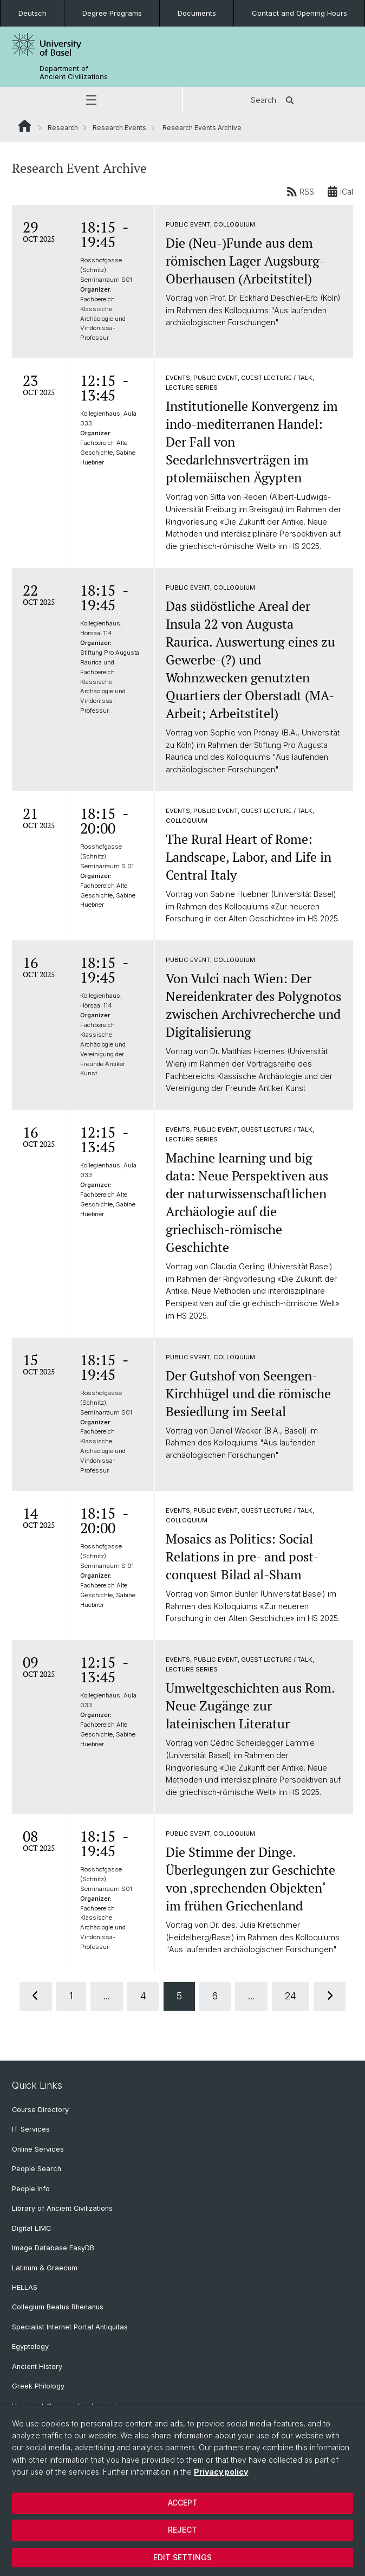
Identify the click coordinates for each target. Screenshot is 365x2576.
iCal (340, 191)
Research (63, 128)
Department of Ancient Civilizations (74, 72)
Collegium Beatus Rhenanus (57, 2307)
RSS (300, 191)
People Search (36, 2169)
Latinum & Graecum (44, 2268)
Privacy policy (221, 2471)
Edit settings (182, 2557)
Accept (183, 2502)
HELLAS (24, 2287)
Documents (197, 13)
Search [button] (274, 100)
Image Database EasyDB (53, 2248)
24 (290, 1996)
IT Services (31, 2129)
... (106, 1996)
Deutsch (32, 13)
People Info (31, 2189)
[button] (91, 100)
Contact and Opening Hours (299, 13)
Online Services (38, 2149)
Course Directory (40, 2110)
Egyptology (30, 2346)
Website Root (24, 126)
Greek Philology (38, 2386)
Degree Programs (112, 13)
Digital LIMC (31, 2228)
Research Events (119, 128)
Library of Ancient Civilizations (62, 2208)
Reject (182, 2529)
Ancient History (37, 2366)
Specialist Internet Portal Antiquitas (70, 2327)
